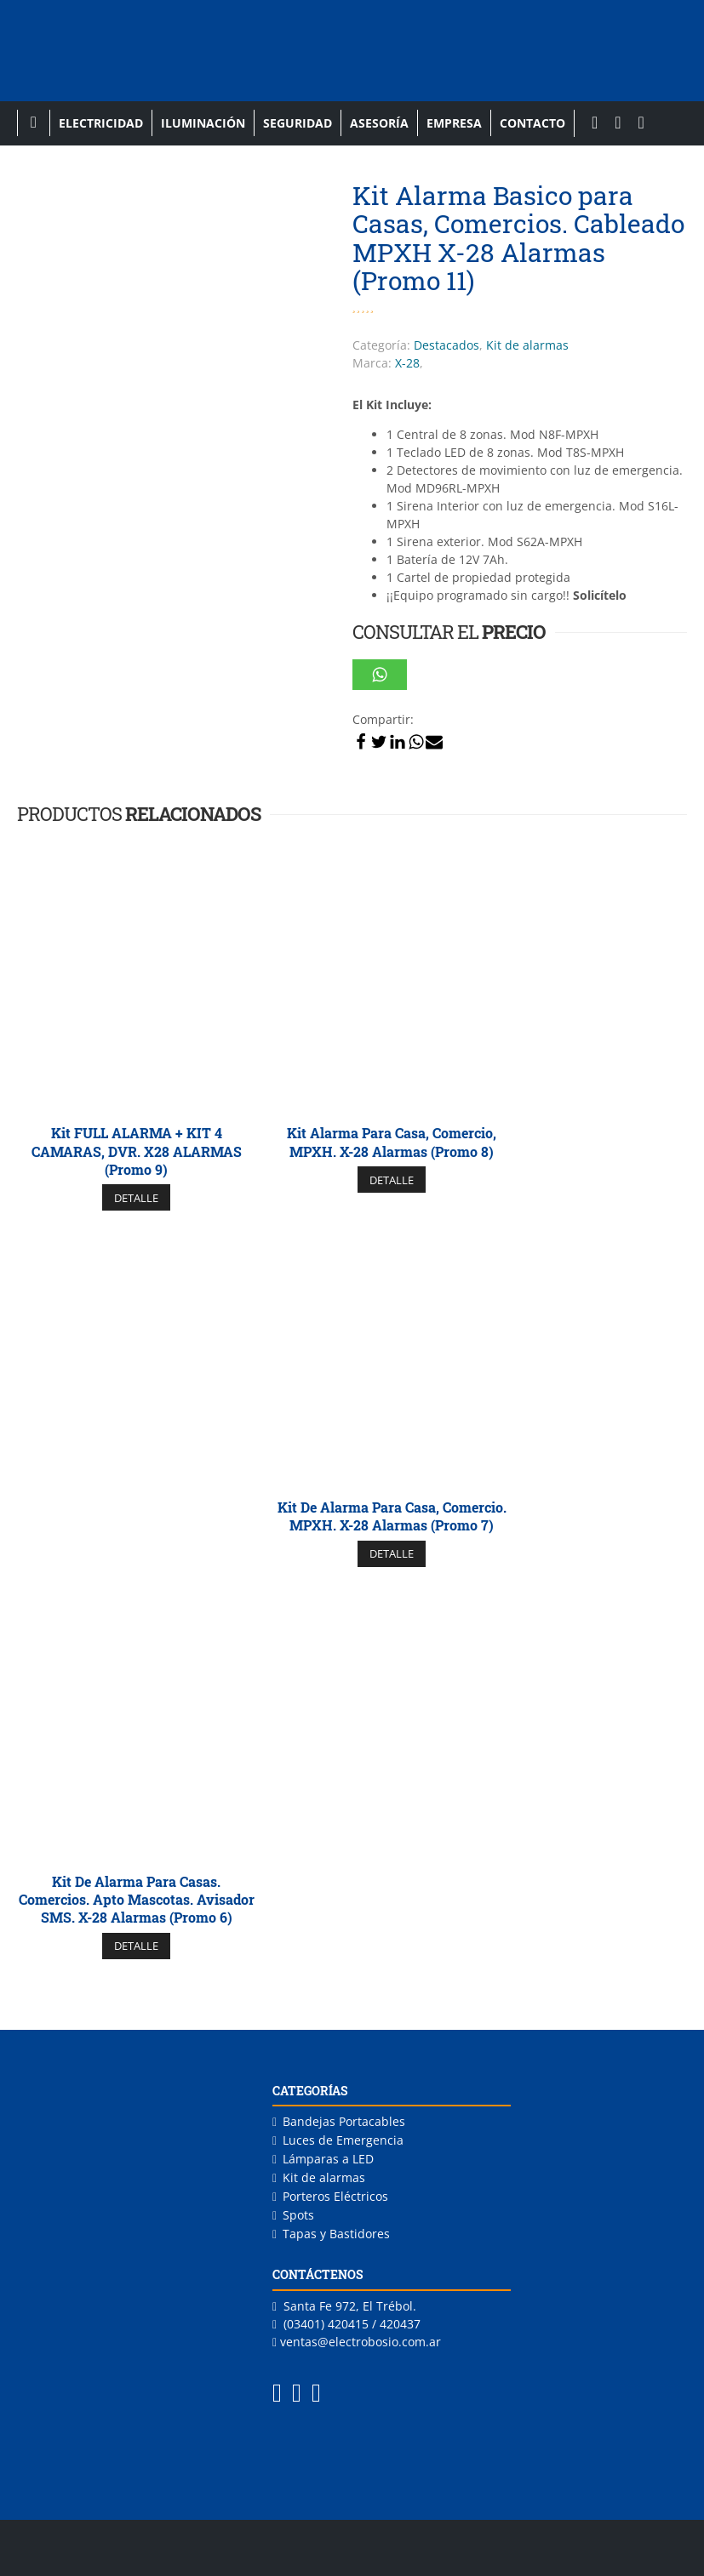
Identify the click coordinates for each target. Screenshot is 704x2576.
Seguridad (297, 123)
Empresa (454, 123)
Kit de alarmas (527, 345)
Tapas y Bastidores (336, 2234)
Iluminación (203, 123)
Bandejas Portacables (344, 2121)
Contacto (532, 123)
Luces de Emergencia (343, 2140)
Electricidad (101, 123)
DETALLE (136, 1197)
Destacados (446, 345)
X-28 (407, 363)
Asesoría (379, 123)
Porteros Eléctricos (335, 2196)
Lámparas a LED (328, 2159)
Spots (298, 2215)
